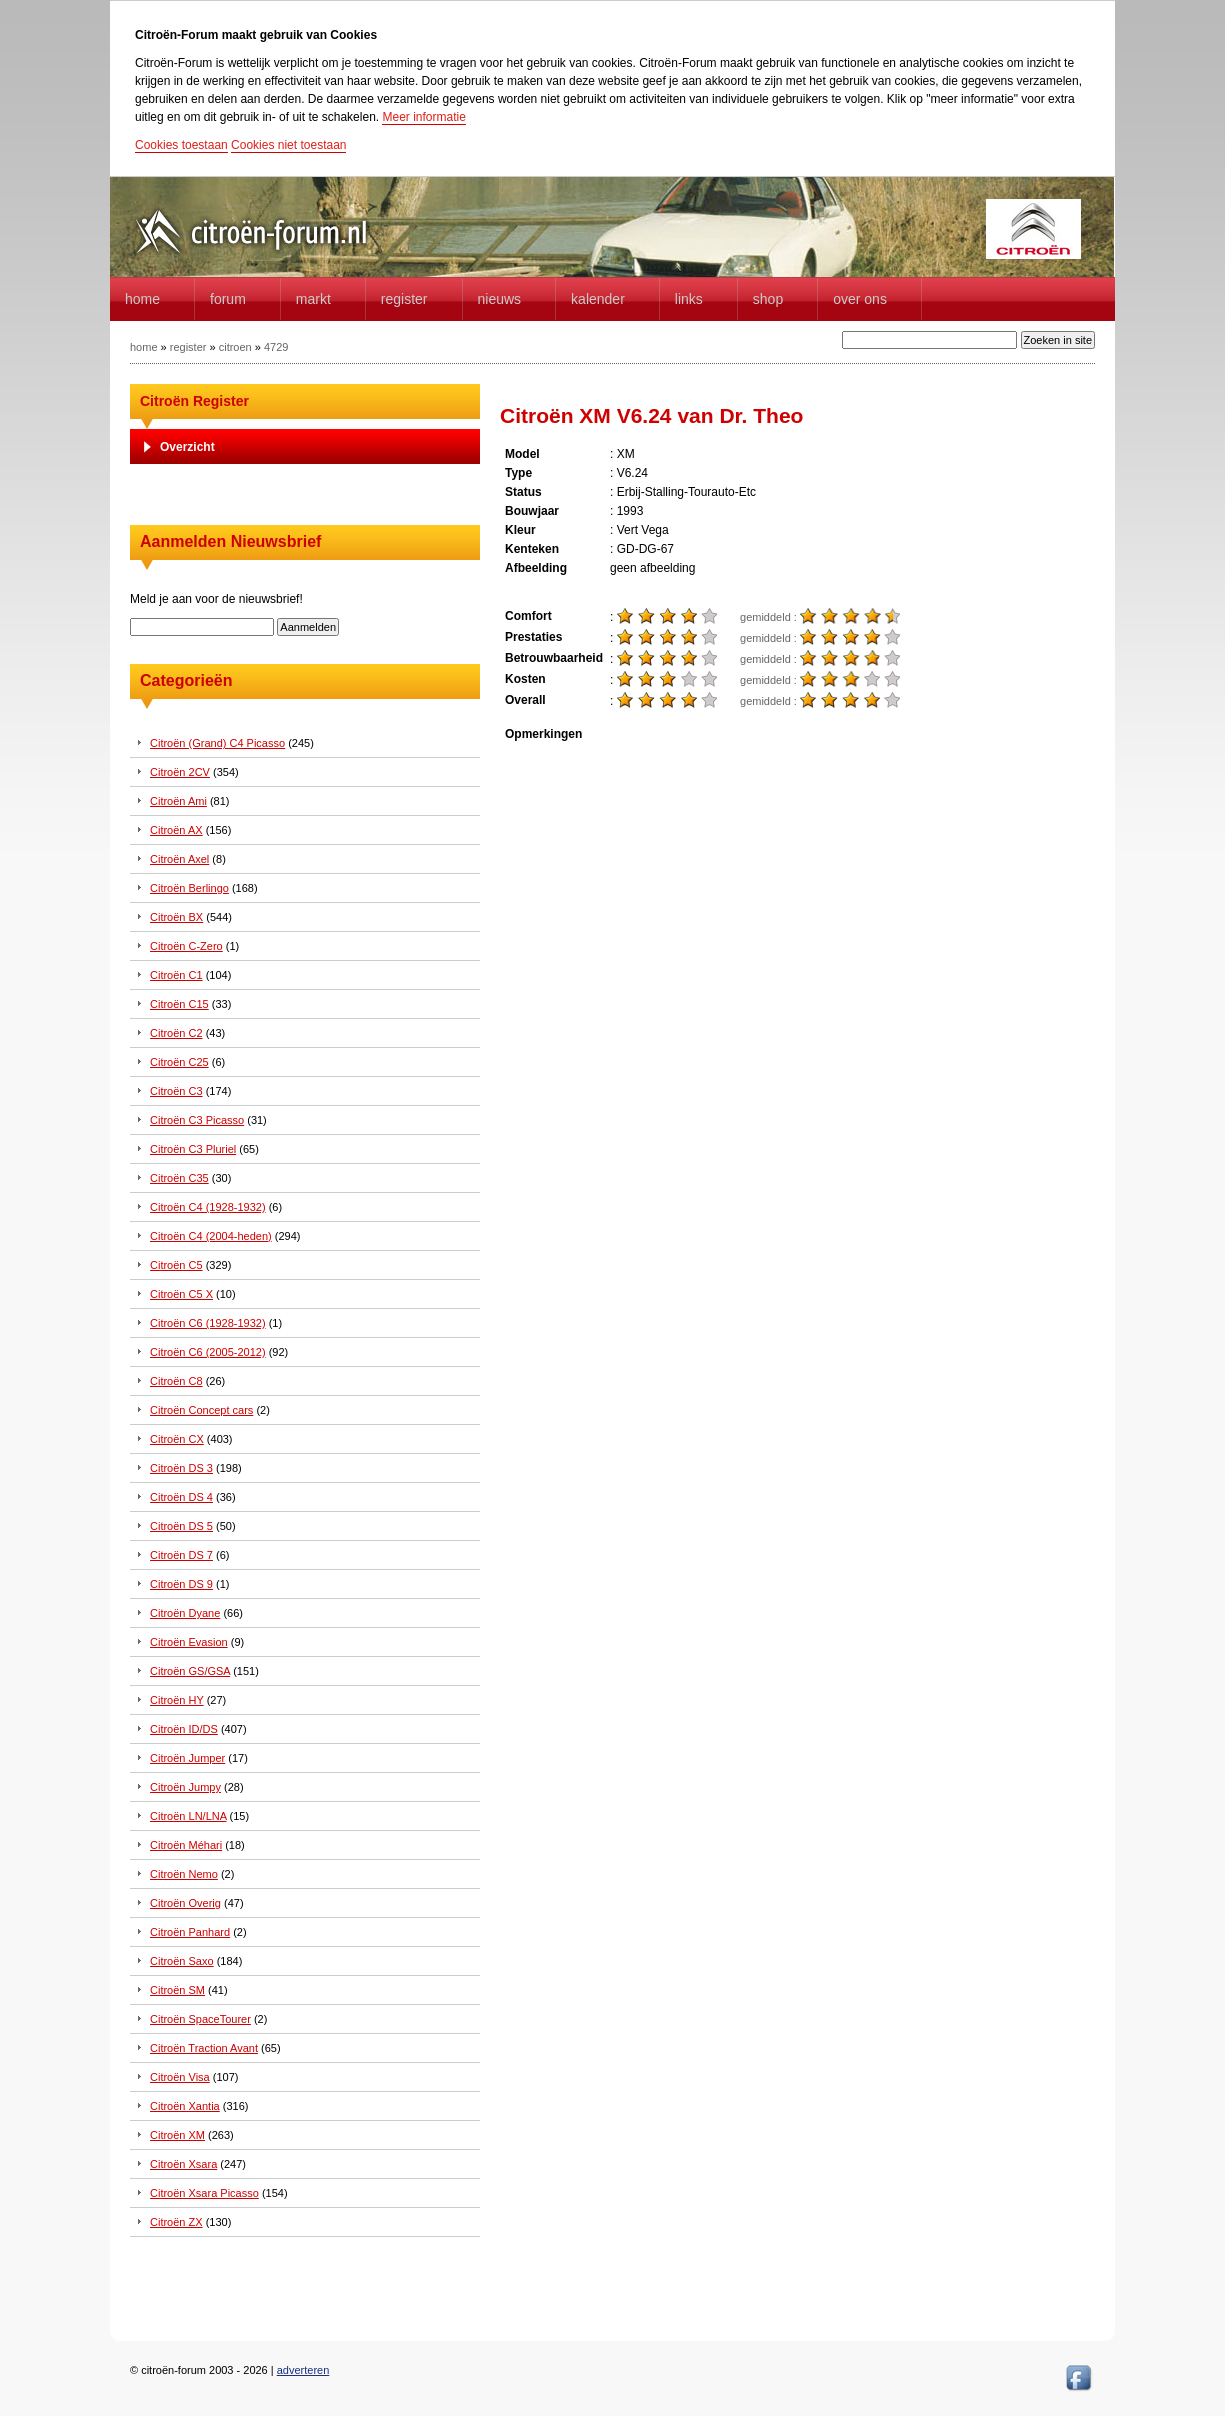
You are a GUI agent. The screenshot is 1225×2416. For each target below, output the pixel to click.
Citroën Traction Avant (204, 2048)
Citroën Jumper (187, 1758)
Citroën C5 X (181, 1294)
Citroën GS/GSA (190, 1671)
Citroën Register (194, 401)
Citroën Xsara (183, 2164)
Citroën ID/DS (184, 1729)
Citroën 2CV (180, 772)
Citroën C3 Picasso (197, 1120)
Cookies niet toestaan (288, 145)
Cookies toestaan (181, 145)
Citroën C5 (176, 1265)
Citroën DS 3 (181, 1468)
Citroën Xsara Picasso (204, 2193)
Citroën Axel (179, 859)
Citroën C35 (179, 1178)
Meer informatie (423, 117)
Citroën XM (177, 2135)
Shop (768, 299)
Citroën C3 (176, 1091)
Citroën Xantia (185, 2106)
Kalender (598, 299)
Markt (313, 299)
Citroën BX (176, 917)
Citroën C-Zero (186, 946)
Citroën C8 (176, 1381)
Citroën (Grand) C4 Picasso (217, 743)
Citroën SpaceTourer (200, 2019)
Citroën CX (177, 1439)
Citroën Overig (185, 1903)
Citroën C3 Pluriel (193, 1149)
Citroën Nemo (184, 1874)
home (142, 299)
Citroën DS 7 (181, 1555)
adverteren (303, 2370)
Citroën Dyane (185, 1613)
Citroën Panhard (190, 1932)
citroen (235, 347)
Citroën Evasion (189, 1642)
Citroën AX (176, 830)
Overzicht (187, 447)
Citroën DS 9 (181, 1584)
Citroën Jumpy (185, 1787)
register (188, 347)
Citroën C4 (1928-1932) (208, 1207)
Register (404, 299)
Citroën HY (177, 1700)
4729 (276, 347)
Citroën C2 (176, 1033)
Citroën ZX (176, 2222)
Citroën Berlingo (189, 888)
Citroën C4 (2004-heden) (211, 1236)
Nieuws (500, 299)
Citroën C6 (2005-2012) (208, 1352)
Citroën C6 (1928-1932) (208, 1323)
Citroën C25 (179, 1062)
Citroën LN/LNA (188, 1816)
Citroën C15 (179, 1004)
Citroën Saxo (182, 1961)
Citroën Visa (180, 2077)
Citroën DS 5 (181, 1526)
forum (228, 299)
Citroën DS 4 (181, 1497)
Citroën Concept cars (201, 1410)
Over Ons (860, 299)
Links (689, 299)
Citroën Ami (178, 801)
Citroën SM (177, 1990)
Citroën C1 (176, 975)
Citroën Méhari (186, 1845)
